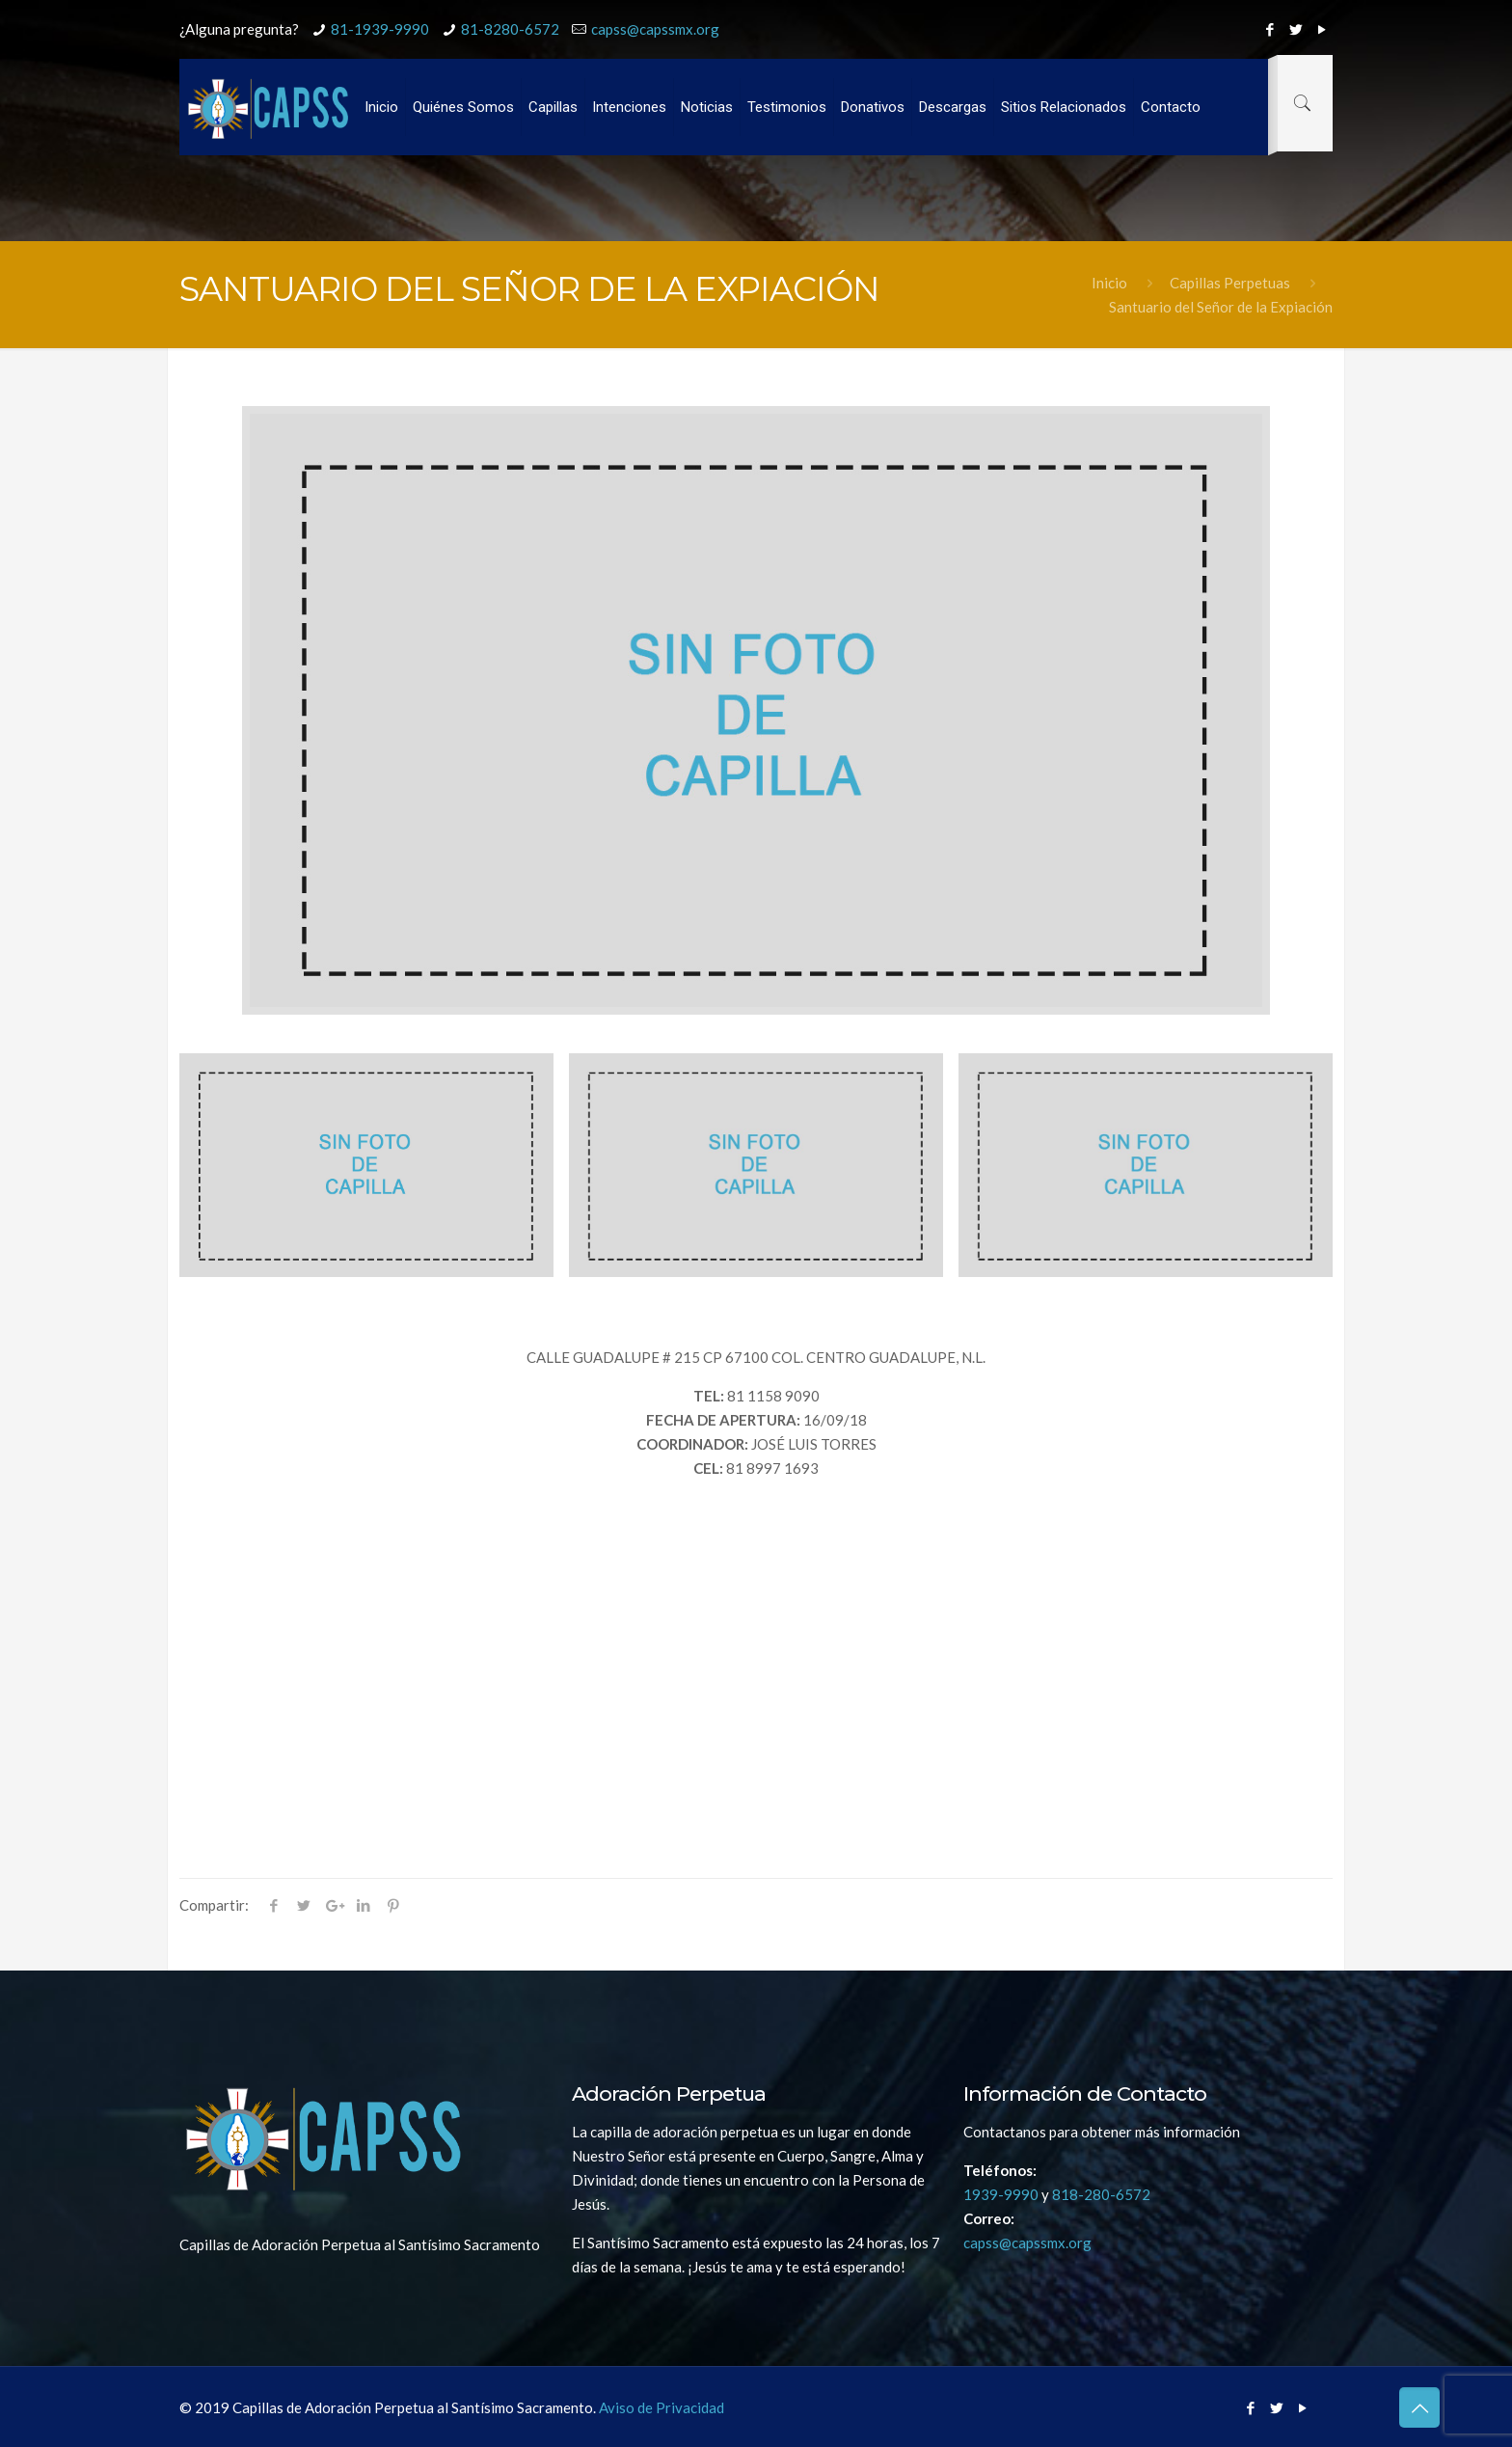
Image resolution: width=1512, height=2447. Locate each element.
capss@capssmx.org (655, 29)
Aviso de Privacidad (660, 2407)
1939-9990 (1001, 2194)
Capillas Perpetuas (1230, 282)
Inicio (1109, 282)
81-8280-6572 (510, 29)
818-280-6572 (1101, 2194)
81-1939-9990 (380, 29)
